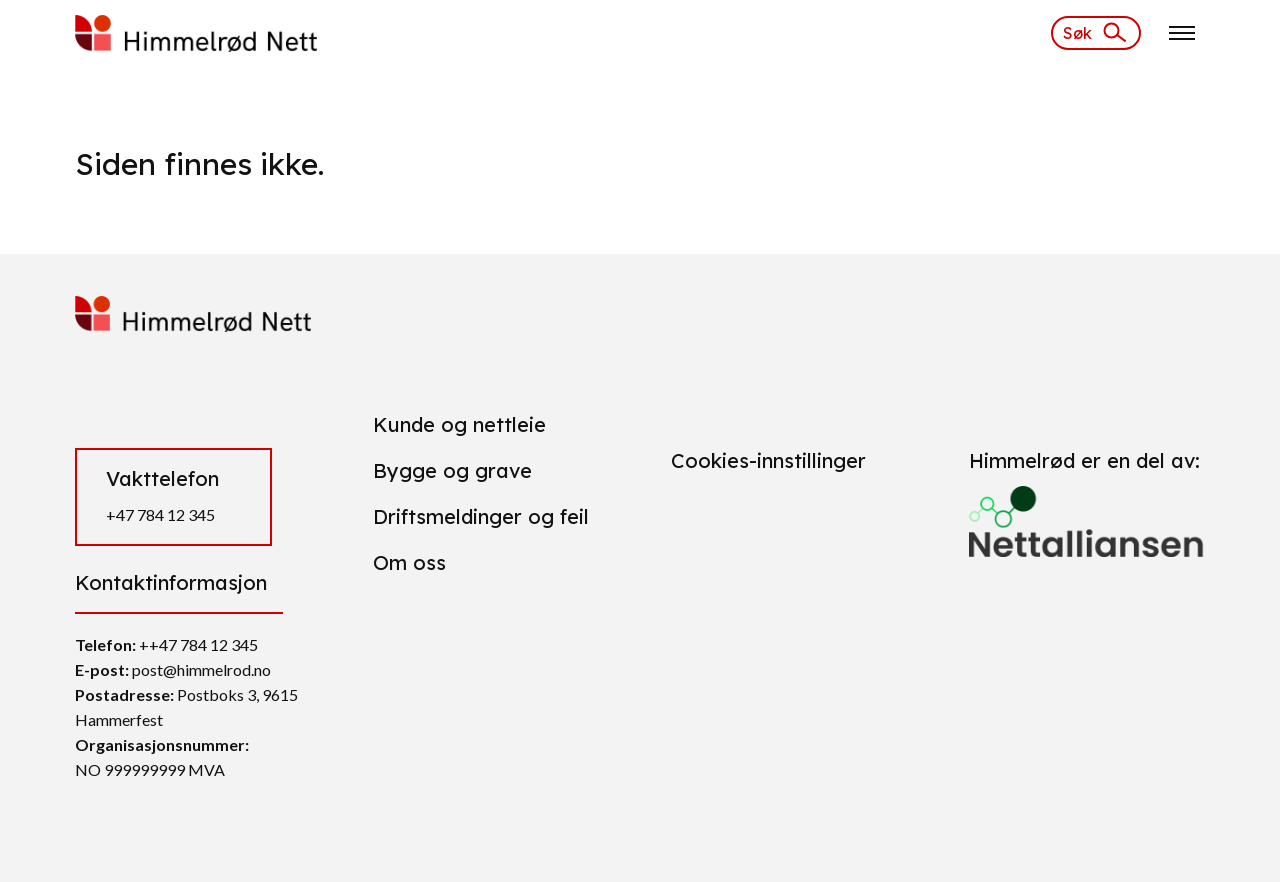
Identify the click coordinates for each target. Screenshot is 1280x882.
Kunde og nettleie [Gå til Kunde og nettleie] (459, 424)
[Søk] (1096, 33)
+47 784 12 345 (160, 514)
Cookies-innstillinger (768, 460)
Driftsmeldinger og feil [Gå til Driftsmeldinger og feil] (481, 516)
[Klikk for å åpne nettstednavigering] (1182, 33)
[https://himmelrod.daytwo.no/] (196, 31)
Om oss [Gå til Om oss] (409, 562)
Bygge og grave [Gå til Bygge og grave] (452, 470)
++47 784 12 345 (198, 644)
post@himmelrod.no (201, 669)
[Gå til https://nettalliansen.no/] (1087, 513)
